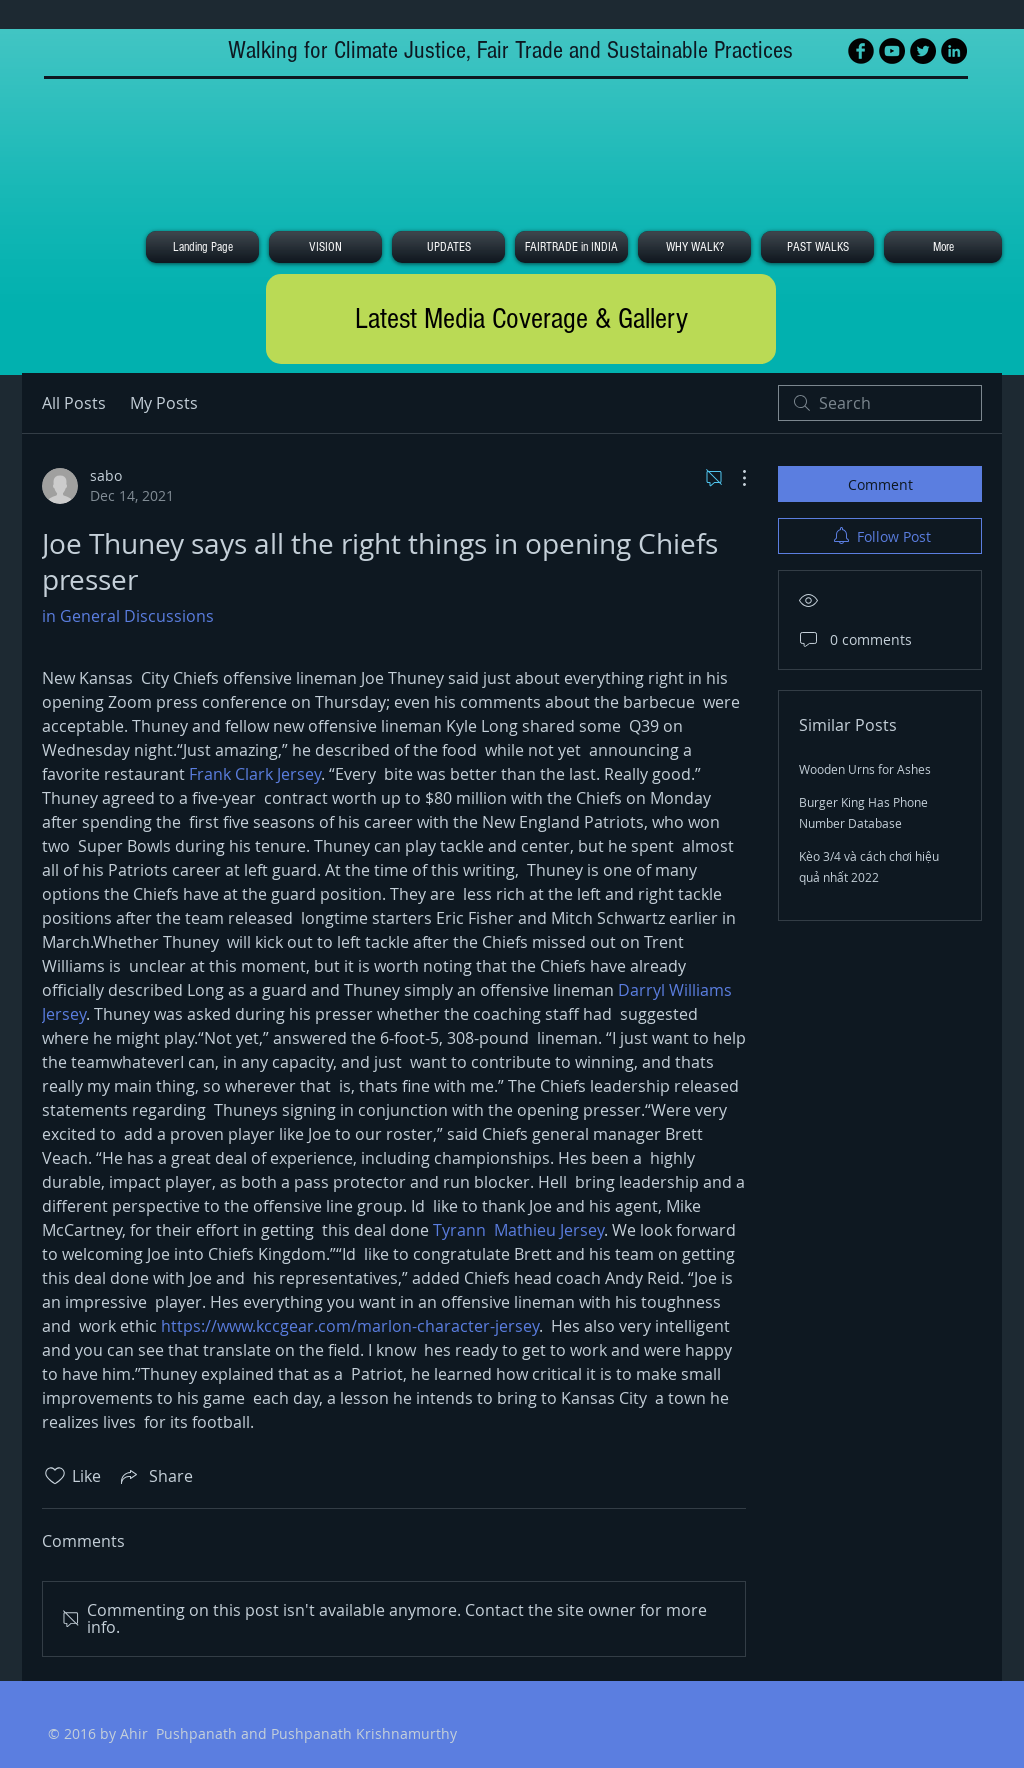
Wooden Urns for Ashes (865, 769)
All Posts (74, 403)
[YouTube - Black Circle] (892, 51)
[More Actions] (734, 478)
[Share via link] (155, 1476)
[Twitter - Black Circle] (923, 51)
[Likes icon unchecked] (55, 1476)
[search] (880, 403)
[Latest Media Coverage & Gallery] (521, 319)
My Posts (164, 403)
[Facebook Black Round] (861, 51)
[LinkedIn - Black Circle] (954, 51)
